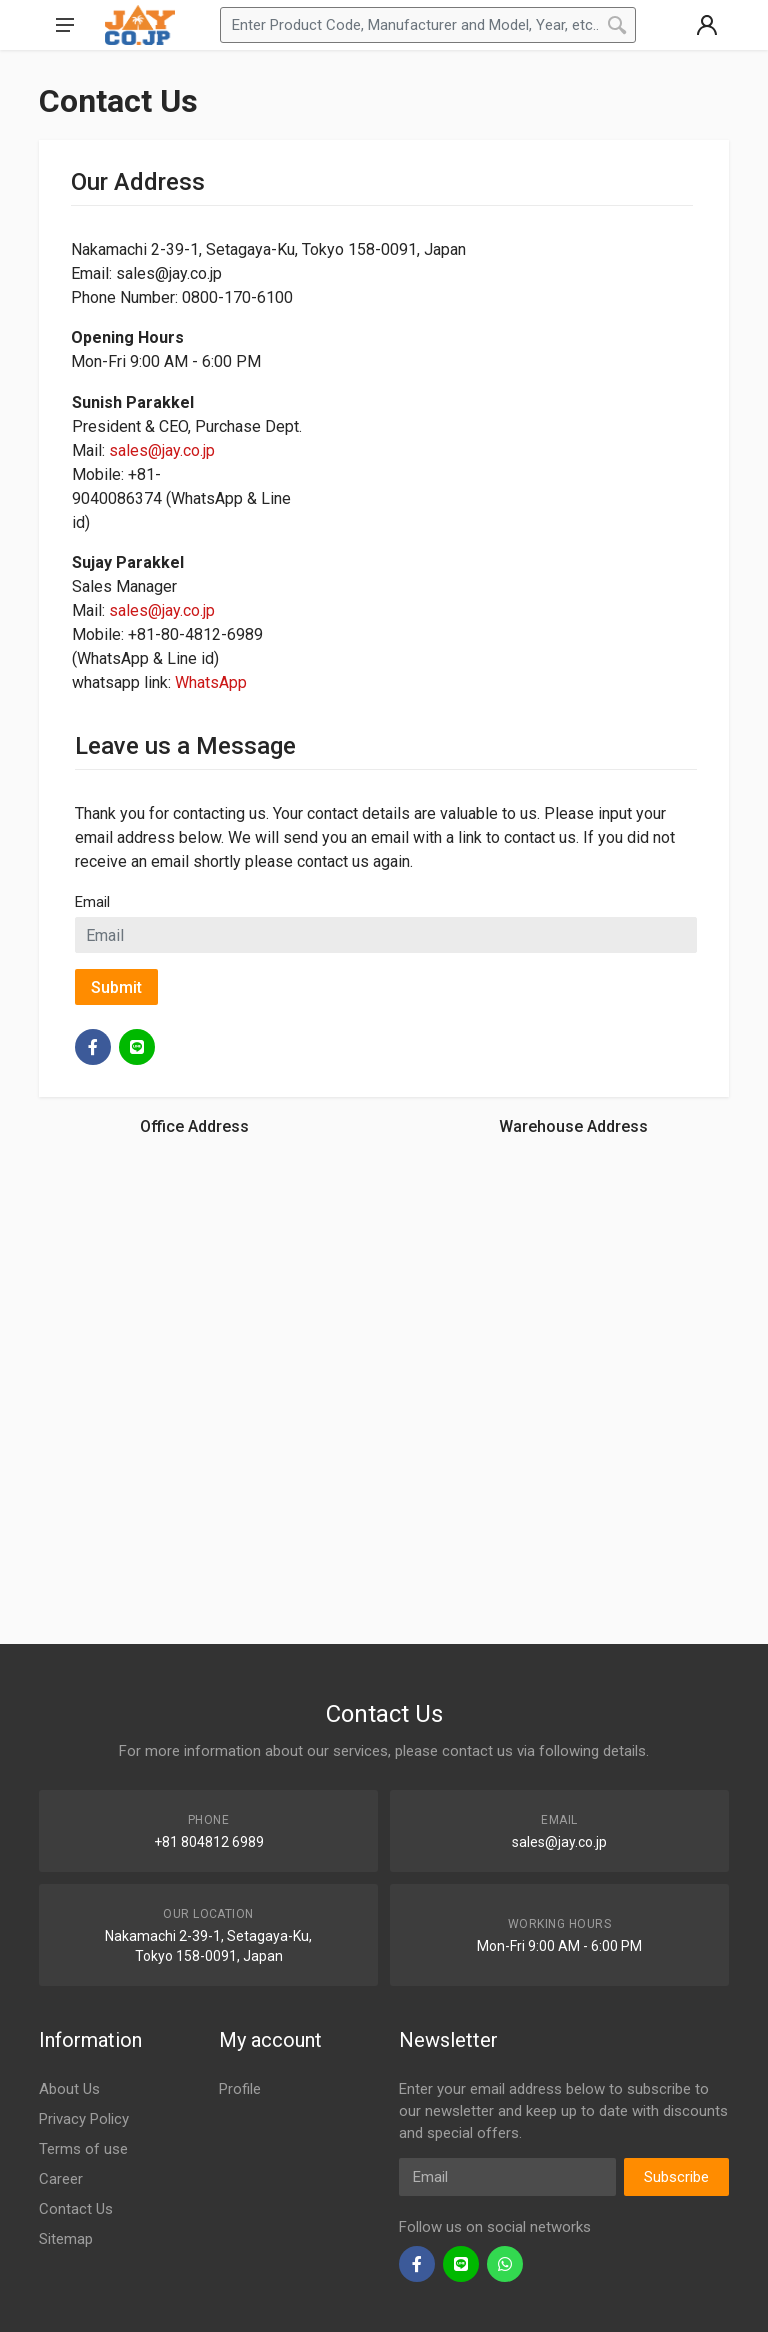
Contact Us (76, 2209)
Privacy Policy (84, 2119)
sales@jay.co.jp (162, 450)
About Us (69, 2089)
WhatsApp (211, 682)
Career (61, 2179)
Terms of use (83, 2149)
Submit (116, 987)
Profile (240, 2089)
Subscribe (676, 2177)
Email (92, 902)
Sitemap (66, 2239)
